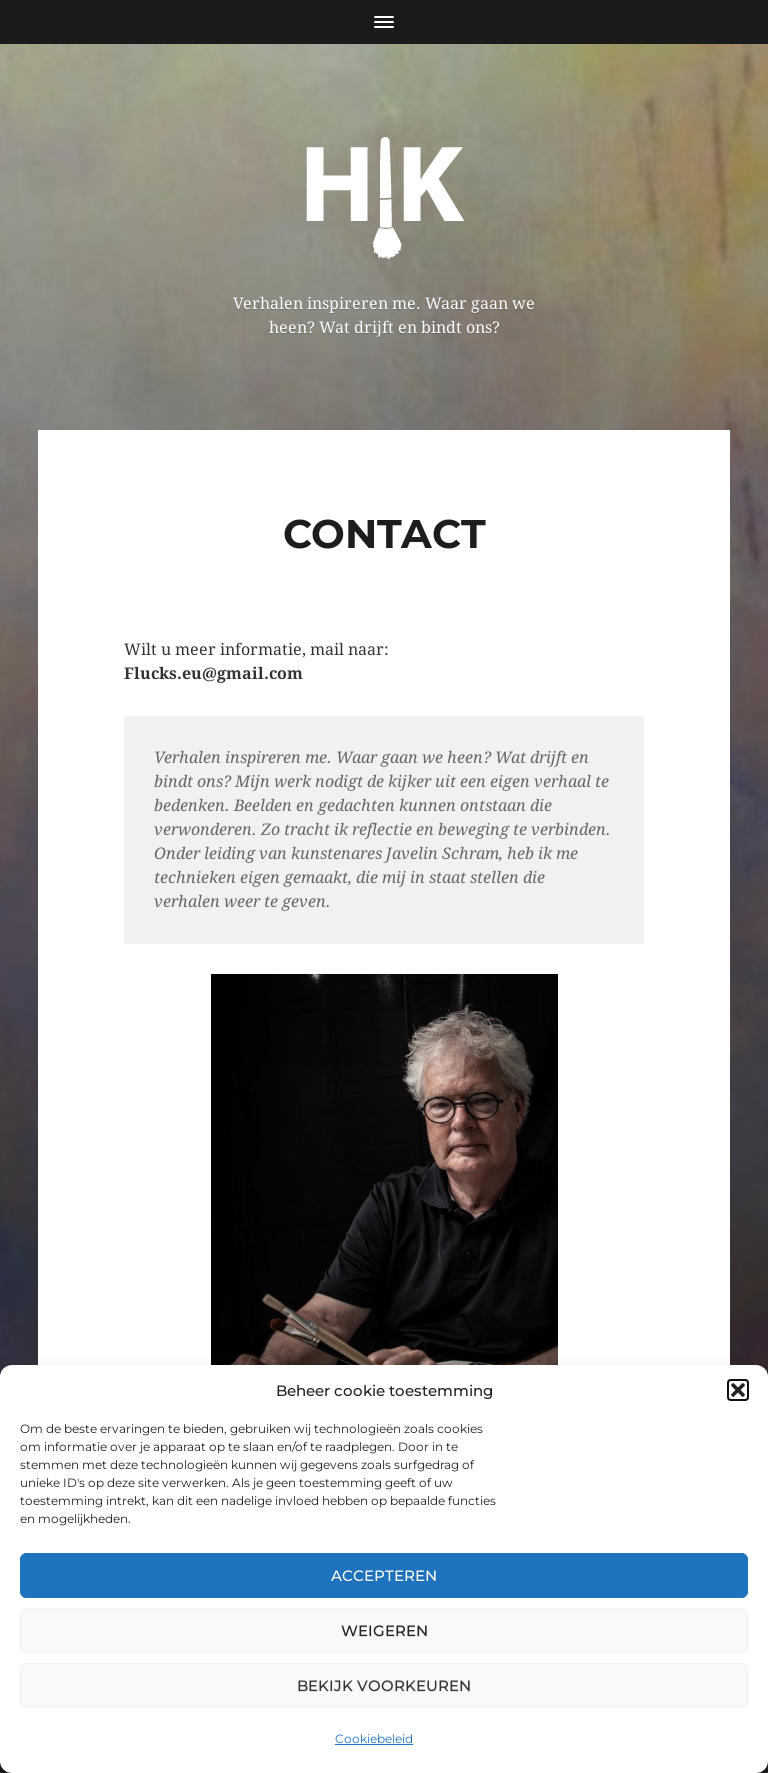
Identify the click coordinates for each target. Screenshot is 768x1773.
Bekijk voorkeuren (384, 1685)
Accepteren (384, 1575)
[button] (738, 1390)
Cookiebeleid (374, 1738)
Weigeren (384, 1630)
